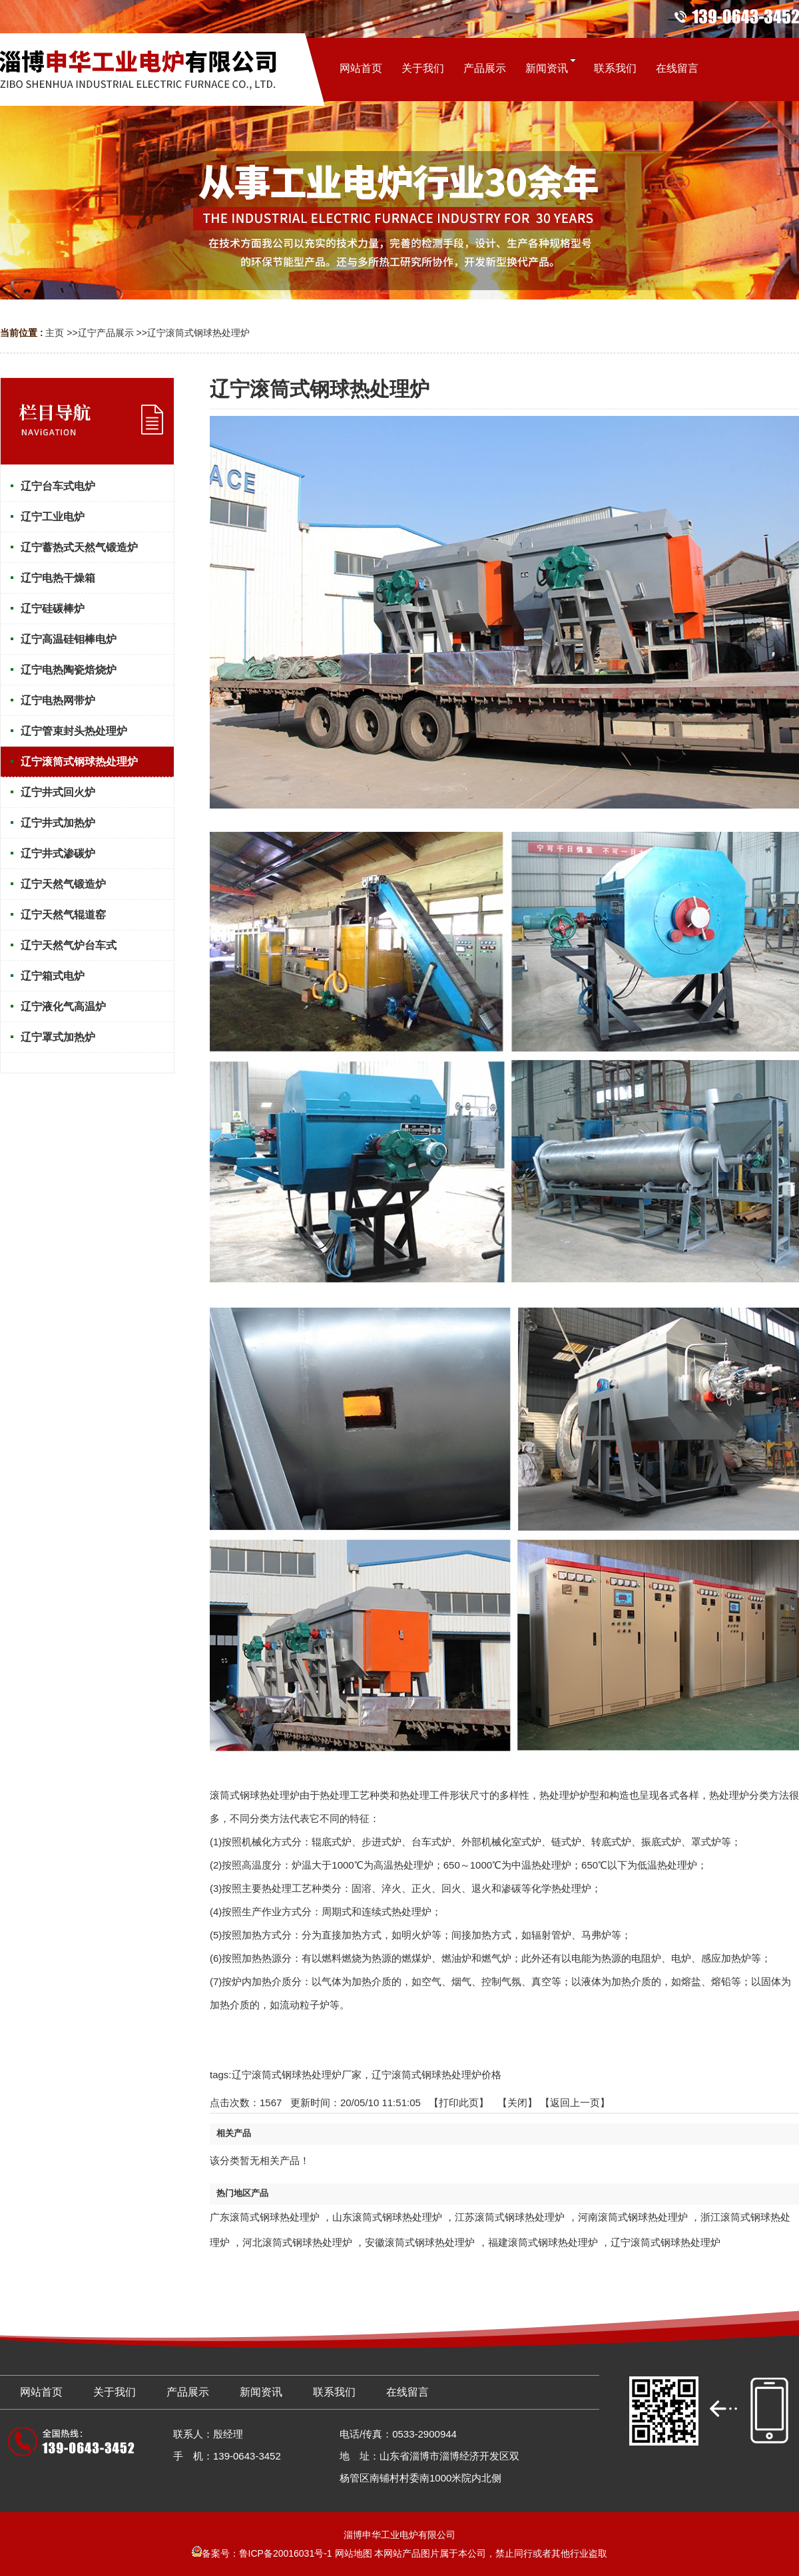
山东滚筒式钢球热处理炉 (387, 2217)
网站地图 (353, 2553)
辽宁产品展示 (106, 332)
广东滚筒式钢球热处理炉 (265, 2217)
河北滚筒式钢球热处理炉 (297, 2242)
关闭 (517, 2102)
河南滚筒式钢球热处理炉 (633, 2217)
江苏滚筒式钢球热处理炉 (510, 2217)
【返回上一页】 (575, 2102)
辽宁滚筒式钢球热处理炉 (198, 332)
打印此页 (459, 2102)
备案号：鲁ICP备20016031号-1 (262, 2553)
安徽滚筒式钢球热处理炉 (420, 2242)
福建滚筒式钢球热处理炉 (543, 2242)
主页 (54, 332)
